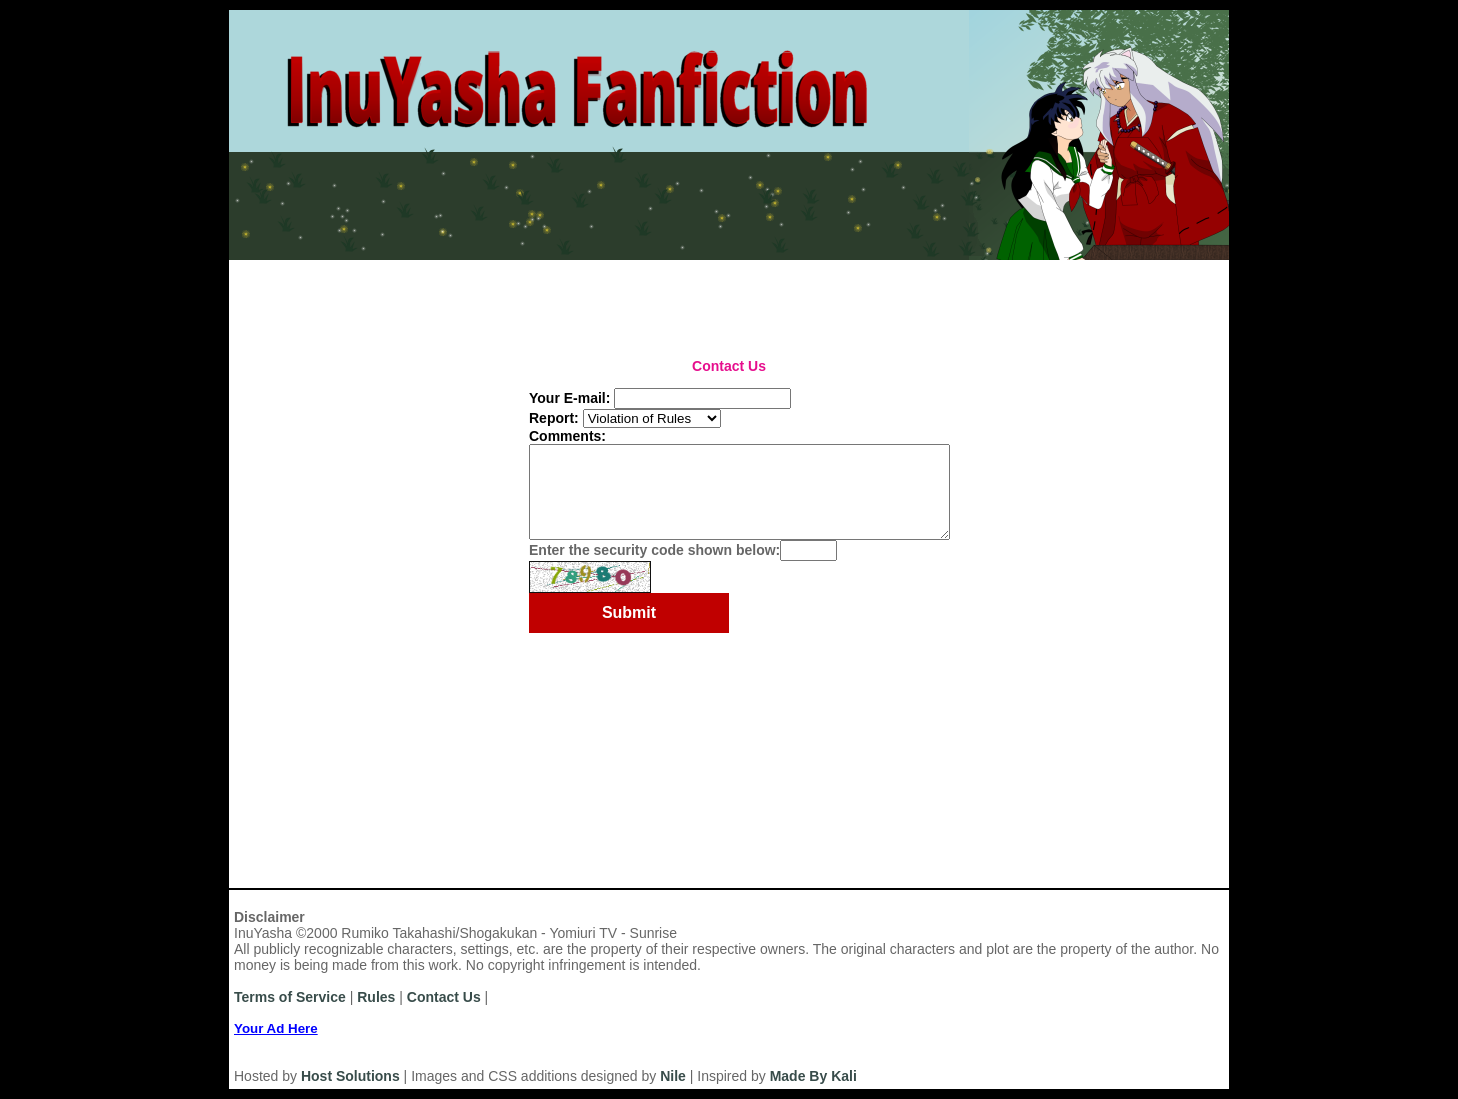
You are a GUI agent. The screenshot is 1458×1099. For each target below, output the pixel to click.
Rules (473, 268)
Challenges (665, 296)
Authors (367, 296)
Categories (451, 296)
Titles (526, 296)
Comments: (567, 436)
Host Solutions (350, 1076)
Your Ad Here (276, 1028)
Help (595, 268)
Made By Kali (813, 1076)
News (536, 268)
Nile (673, 1076)
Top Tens (754, 296)
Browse (830, 296)
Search (899, 296)
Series (586, 296)
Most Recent (277, 296)
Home (258, 268)
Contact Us (444, 997)
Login (408, 268)
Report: (554, 418)
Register (333, 268)
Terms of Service (290, 997)
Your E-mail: (569, 398)
